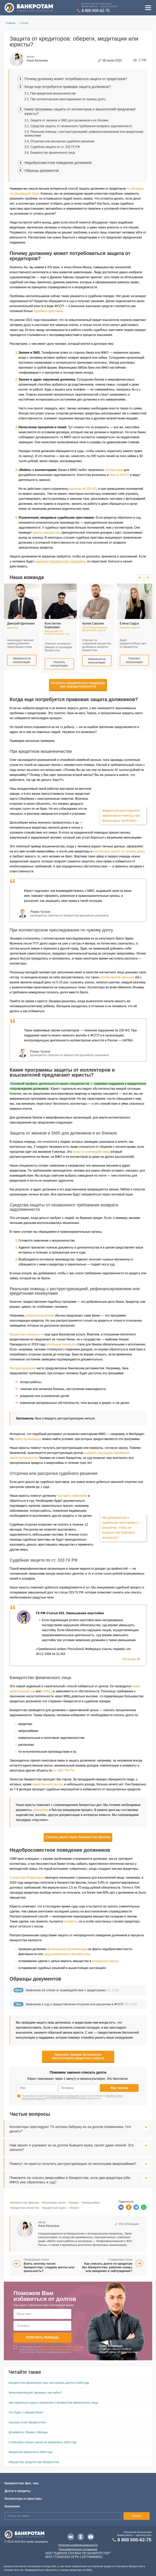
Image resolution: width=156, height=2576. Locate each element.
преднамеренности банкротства (66, 1954)
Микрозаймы (90, 2202)
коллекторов (114, 469)
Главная (10, 23)
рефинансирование (40, 1315)
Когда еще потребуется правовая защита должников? (67, 87)
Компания (12, 2506)
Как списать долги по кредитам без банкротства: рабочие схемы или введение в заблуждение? (107, 2267)
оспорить (70, 1921)
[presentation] (140, 577)
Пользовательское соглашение (78, 2549)
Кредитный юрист (54, 2207)
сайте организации (27, 1439)
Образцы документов (41, 170)
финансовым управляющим (67, 1949)
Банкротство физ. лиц (22, 2483)
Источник (129, 1659)
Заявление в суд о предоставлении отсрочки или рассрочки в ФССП (74, 2004)
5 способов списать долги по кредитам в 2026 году (43, 2442)
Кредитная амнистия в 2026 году (30, 2452)
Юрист (74, 2207)
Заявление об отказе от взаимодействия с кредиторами (65, 1990)
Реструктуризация (22, 1368)
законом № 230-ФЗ (82, 488)
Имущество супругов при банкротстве (34, 2462)
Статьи (24, 23)
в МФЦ (46, 1691)
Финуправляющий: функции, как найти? (35, 2392)
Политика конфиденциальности (78, 2545)
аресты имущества (46, 532)
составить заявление (72, 1495)
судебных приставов (48, 311)
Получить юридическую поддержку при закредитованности (78, 684)
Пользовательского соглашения (62, 2096)
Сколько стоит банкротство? (28, 2422)
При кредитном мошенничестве (53, 93)
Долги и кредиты (18, 2491)
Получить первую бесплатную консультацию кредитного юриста (78, 2056)
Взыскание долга (53, 2202)
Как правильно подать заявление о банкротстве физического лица (53, 2402)
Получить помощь (42, 2337)
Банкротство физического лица (52, 152)
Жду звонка (119, 2088)
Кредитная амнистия (24, 2207)
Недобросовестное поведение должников (58, 163)
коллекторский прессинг (117, 977)
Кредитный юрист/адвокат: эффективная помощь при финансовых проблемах (121, 815)
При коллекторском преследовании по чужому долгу (68, 99)
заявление (40, 1809)
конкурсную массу (105, 1961)
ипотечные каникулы (61, 1344)
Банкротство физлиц (24, 2202)
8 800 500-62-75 (96, 10)
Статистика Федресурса (27, 1877)
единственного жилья (47, 1784)
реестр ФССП (119, 474)
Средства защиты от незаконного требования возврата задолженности (81, 126)
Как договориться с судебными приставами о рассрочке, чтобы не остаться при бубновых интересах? (120, 1527)
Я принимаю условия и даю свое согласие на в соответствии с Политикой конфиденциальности (72, 2097)
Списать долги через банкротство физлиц (78, 1837)
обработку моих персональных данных (59, 2349)
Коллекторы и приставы (23, 2498)
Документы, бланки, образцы (28, 2432)
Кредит (73, 2202)
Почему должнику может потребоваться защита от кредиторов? (75, 79)
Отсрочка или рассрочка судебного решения (62, 141)
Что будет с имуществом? (26, 2412)
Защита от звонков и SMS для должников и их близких (69, 120)
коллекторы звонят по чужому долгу (119, 851)
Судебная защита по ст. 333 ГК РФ (55, 146)
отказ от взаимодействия (91, 1151)
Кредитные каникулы (25, 1334)
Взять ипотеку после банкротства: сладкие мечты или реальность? (49, 2267)
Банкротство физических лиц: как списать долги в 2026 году (49, 2382)
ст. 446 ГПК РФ (63, 1770)
